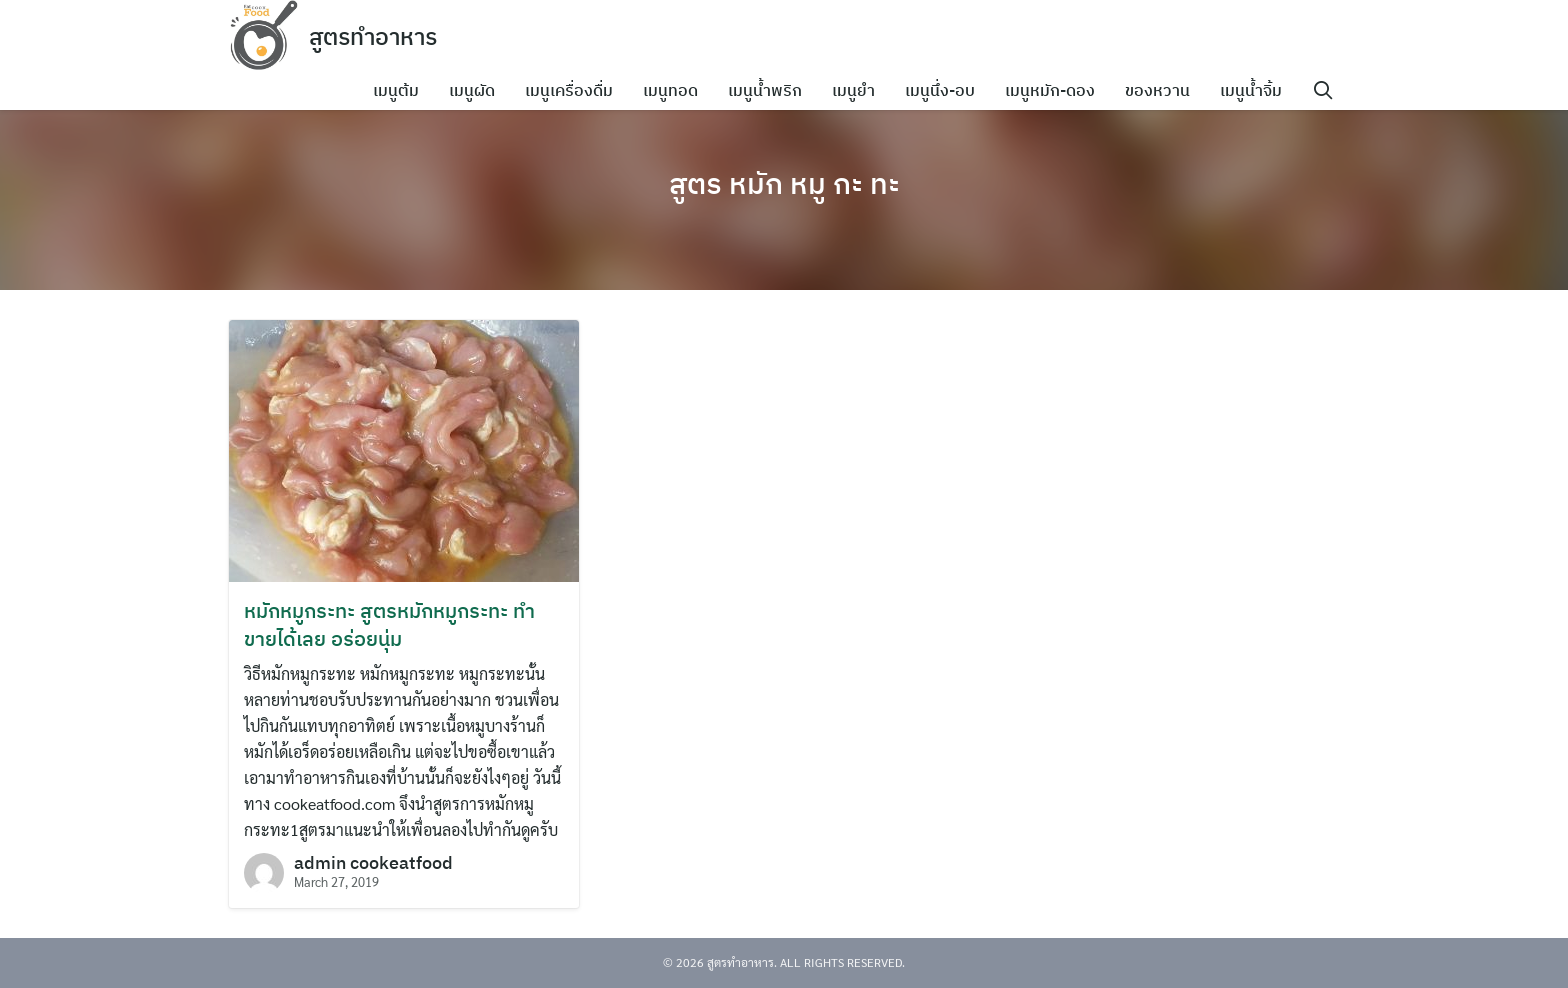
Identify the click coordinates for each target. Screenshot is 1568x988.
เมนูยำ (859, 90)
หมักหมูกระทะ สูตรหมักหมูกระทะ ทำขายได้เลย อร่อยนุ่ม (389, 624)
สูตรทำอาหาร (377, 36)
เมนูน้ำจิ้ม (1257, 90)
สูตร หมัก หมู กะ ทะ (784, 182)
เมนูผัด (478, 90)
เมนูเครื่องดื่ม (575, 90)
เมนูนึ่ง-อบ (946, 90)
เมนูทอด (676, 90)
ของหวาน (1163, 90)
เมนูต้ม (402, 90)
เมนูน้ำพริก (771, 90)
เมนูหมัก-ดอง (1056, 90)
